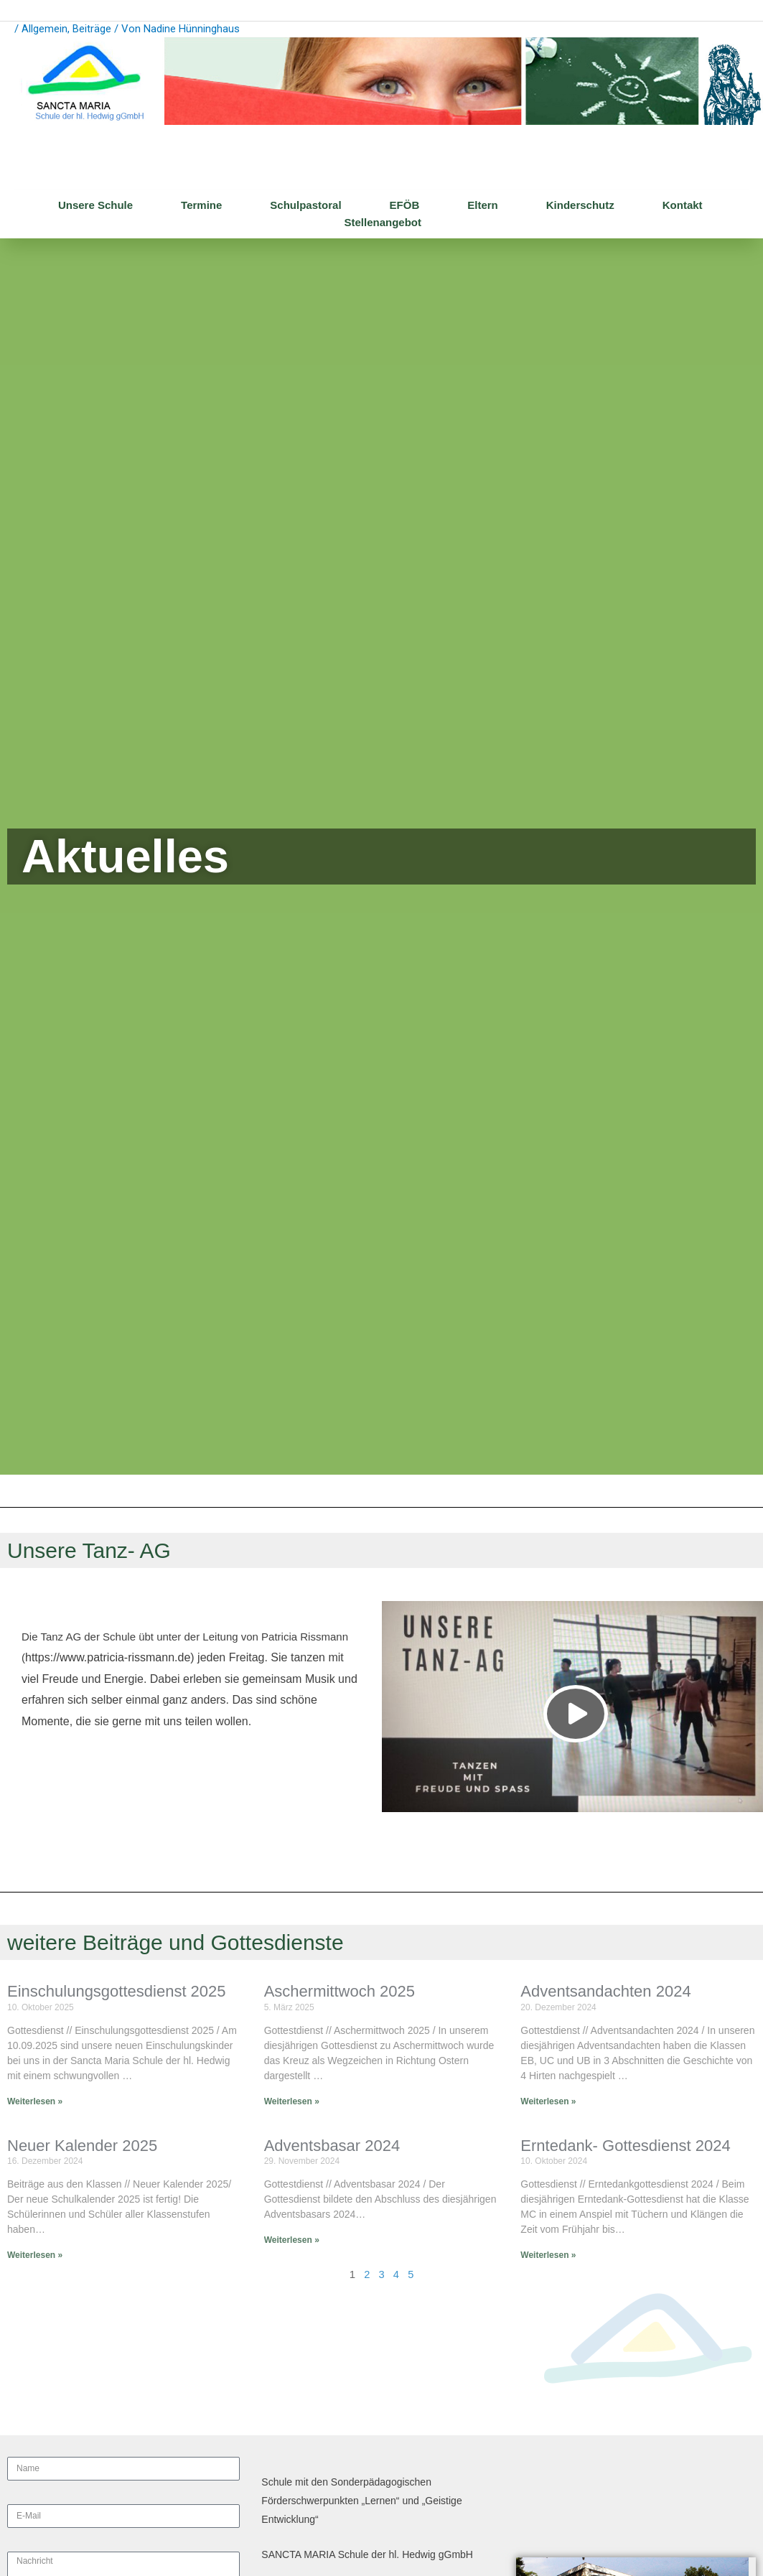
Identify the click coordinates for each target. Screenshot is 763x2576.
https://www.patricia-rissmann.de (107, 1658)
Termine (201, 206)
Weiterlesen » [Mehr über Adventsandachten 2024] (548, 2101)
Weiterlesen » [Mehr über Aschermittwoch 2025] (291, 2101)
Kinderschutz (580, 206)
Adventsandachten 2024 (605, 1992)
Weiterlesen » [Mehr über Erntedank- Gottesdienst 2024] (548, 2255)
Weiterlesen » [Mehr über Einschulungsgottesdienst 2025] (34, 2101)
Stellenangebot (382, 223)
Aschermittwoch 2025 (339, 1992)
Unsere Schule (95, 206)
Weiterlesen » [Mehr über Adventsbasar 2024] (291, 2240)
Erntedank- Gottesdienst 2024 (625, 2146)
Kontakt (683, 206)
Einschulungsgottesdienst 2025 (116, 1992)
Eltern (482, 206)
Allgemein (44, 29)
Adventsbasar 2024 (332, 2146)
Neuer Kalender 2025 (82, 2146)
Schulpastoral (305, 206)
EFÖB (405, 206)
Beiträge (91, 29)
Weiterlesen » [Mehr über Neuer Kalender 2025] (34, 2255)
